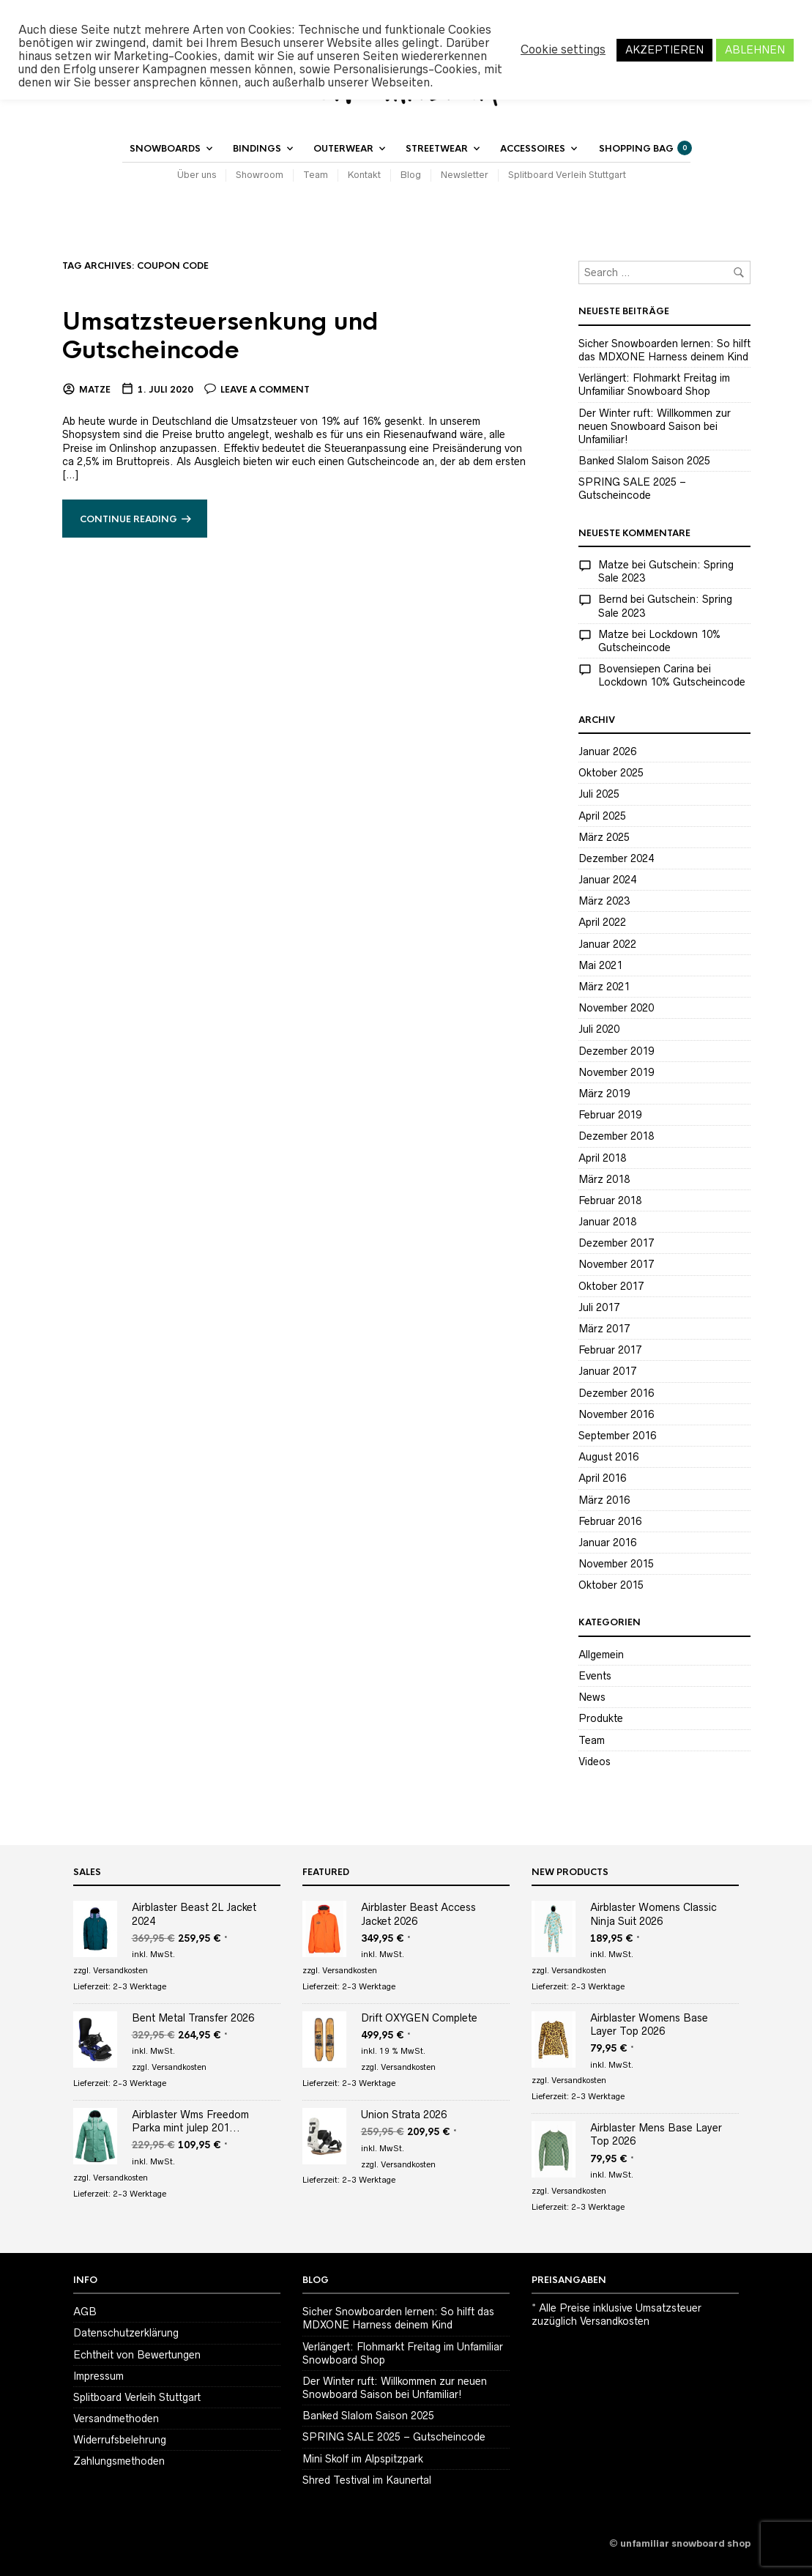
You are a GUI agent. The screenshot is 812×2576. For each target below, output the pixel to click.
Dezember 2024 (616, 858)
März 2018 (604, 1179)
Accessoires (532, 149)
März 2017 (604, 1329)
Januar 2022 (607, 944)
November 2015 (616, 1564)
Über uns (196, 174)
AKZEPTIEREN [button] (664, 50)
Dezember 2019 (616, 1051)
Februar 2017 (609, 1350)
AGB (85, 2311)
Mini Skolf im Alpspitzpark (362, 2459)
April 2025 (602, 816)
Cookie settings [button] (563, 49)
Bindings (257, 149)
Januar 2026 (607, 751)
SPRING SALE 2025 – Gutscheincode (393, 2437)
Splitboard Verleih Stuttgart (567, 174)
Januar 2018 (607, 1222)
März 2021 (604, 986)
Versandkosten (120, 1970)
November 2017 (616, 1264)
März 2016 (604, 1500)
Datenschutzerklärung (126, 2333)
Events (594, 1676)
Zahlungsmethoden (119, 2461)
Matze (95, 390)
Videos (594, 1761)
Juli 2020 (598, 1029)
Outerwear (343, 149)
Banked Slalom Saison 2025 (644, 461)
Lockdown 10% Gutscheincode (671, 682)
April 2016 (602, 1478)
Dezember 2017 (616, 1243)
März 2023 (604, 901)
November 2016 (616, 1414)
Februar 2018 (609, 1200)
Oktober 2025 (611, 773)
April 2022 (602, 922)
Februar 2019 (609, 1115)
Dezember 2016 (616, 1393)
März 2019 (604, 1093)
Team (315, 174)
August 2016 (608, 1457)
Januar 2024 (607, 880)
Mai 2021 (600, 965)
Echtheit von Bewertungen (137, 2355)
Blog (411, 174)
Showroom (259, 174)
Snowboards (165, 149)
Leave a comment (265, 390)
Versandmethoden (116, 2418)
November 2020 (616, 1008)
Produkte (600, 1718)
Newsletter (464, 174)
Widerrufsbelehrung (119, 2440)
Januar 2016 (607, 1542)
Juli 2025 (598, 794)
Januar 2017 (607, 1371)
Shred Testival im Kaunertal (366, 2480)
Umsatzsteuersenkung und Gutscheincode (220, 336)
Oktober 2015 (611, 1585)
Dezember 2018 (616, 1136)
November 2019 (616, 1072)
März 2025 (604, 837)
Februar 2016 (609, 1521)
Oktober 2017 (611, 1286)
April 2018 (602, 1158)
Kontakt (364, 174)
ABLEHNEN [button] (755, 50)
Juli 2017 (598, 1307)
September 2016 (617, 1435)
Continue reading (128, 519)
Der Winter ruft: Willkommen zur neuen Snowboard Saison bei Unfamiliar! (654, 426)
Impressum (98, 2376)
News (592, 1697)
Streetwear (437, 149)
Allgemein (601, 1654)
